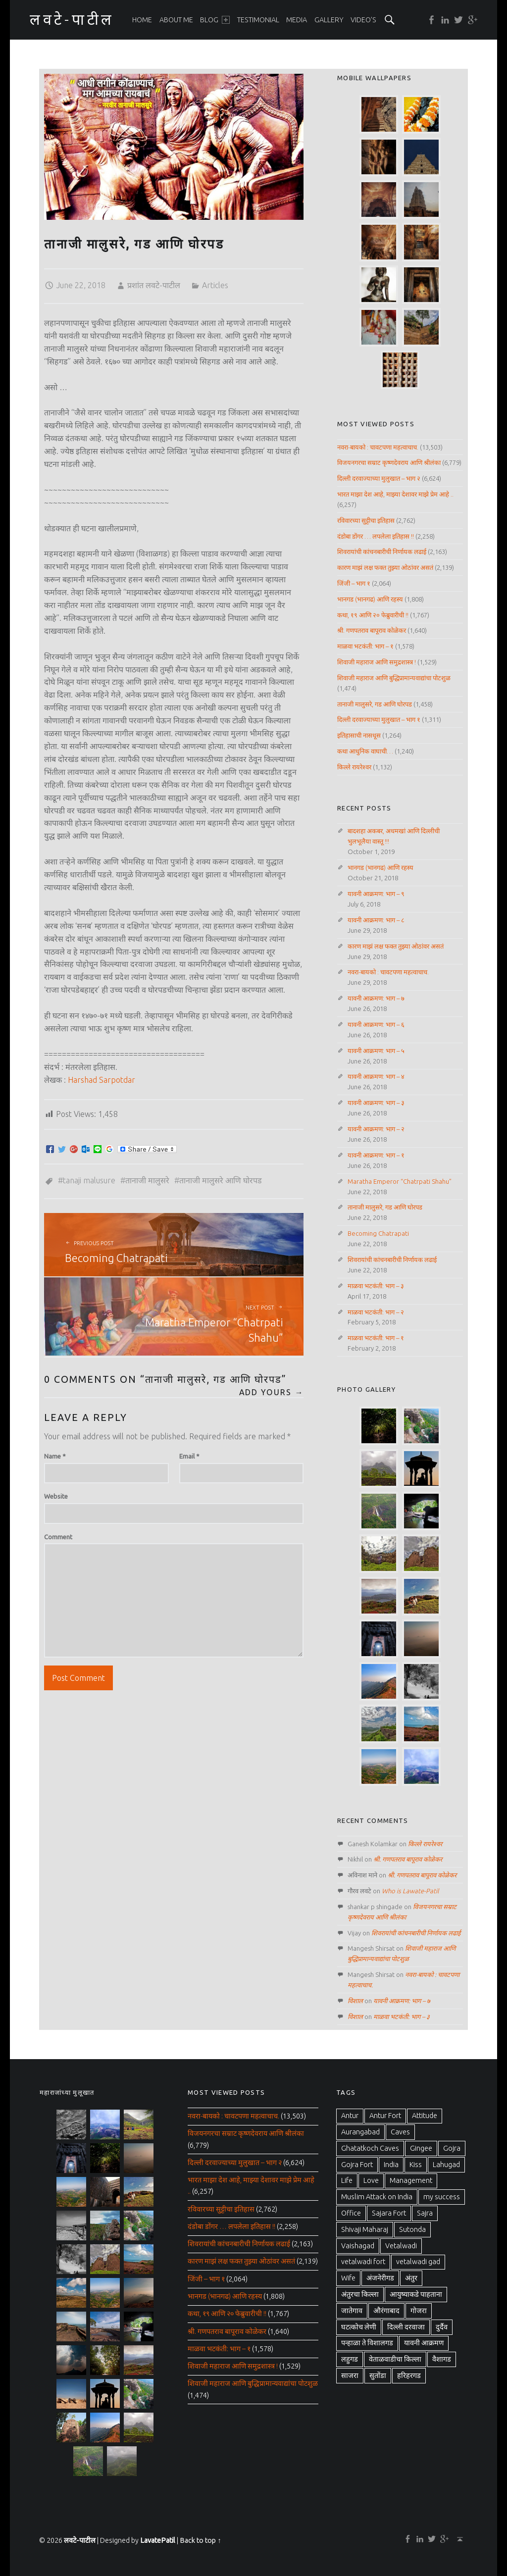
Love (371, 2180)
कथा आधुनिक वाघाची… (365, 751)
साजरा (349, 2375)
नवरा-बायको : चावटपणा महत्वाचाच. (377, 447)
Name (55, 1456)
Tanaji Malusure (89, 1180)
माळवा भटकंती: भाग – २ (376, 1312)
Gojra (451, 2148)
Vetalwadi (401, 2246)
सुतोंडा (377, 2375)
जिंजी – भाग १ (353, 583)
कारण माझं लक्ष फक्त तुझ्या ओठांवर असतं (385, 567)
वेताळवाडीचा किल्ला (395, 2359)
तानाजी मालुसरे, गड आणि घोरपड (374, 704)
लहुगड (349, 2359)
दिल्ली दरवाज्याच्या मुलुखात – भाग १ (378, 719)
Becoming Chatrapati (378, 1233)
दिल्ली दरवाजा (406, 2327)
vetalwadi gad (418, 2262)
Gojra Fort (357, 2165)
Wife (348, 2278)
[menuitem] (142, 20)
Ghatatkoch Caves (370, 2148)
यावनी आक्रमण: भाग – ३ (376, 1102)
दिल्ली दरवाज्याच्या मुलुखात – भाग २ (378, 478)
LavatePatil (157, 2540)
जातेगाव (351, 2311)
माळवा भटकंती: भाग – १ (365, 646)
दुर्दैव (442, 2327)
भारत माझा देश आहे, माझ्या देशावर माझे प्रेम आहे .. (395, 494)
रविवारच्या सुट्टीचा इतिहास (366, 520)
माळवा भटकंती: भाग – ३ (376, 1285)
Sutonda (412, 2229)
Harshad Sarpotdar (101, 1079)
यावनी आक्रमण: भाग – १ (376, 1155)
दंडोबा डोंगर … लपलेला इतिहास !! (375, 536)
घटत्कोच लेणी (358, 2327)
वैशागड (441, 2359)
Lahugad (446, 2165)
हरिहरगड (409, 2375)
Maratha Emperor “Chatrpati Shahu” (400, 1181)
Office (351, 2213)
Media (296, 20)
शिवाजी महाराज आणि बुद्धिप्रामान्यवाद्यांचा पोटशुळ (394, 677)
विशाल (355, 2000)
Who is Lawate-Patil (410, 1890)
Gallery (329, 20)
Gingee (421, 2148)
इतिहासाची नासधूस (359, 735)
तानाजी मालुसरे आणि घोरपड (220, 1180)
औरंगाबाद (386, 2311)
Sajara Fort (389, 2213)
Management (411, 2180)
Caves (400, 2132)
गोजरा (418, 2311)
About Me (176, 20)
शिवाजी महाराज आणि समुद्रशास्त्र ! (376, 661)
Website (56, 1496)
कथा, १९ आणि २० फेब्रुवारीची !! (372, 614)
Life (347, 2180)
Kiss (415, 2165)
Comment (58, 1536)
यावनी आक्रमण (424, 2343)
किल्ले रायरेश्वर (354, 766)
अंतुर (411, 2278)
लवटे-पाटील (80, 2540)
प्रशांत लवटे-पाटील (153, 285)
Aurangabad (360, 2132)
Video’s (363, 20)
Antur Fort (385, 2116)
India (391, 2165)
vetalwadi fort (363, 2262)
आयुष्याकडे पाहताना (416, 2294)
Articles (215, 285)
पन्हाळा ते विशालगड (367, 2343)
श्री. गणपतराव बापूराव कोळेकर (371, 630)
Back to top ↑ (200, 2540)
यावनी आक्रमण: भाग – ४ (376, 1076)
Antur (349, 2116)
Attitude (424, 2116)
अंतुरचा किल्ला (360, 2294)
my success (441, 2197)
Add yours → (271, 1392)
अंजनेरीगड (380, 2278)
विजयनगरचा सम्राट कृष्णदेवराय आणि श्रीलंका (389, 462)
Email (189, 1456)
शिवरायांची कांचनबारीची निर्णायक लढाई (381, 551)
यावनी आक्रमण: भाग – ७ (376, 998)
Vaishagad (357, 2246)
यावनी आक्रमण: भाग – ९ (376, 893)
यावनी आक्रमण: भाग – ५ (376, 1050)
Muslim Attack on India (376, 2197)
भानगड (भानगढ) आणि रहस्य (370, 599)
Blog (215, 20)
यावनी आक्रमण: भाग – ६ (376, 1024)
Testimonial (258, 20)
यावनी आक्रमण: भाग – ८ (376, 919)
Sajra (425, 2213)
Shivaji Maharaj (364, 2229)
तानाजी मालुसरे (147, 1180)
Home (142, 20)
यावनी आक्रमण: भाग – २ (376, 1128)
